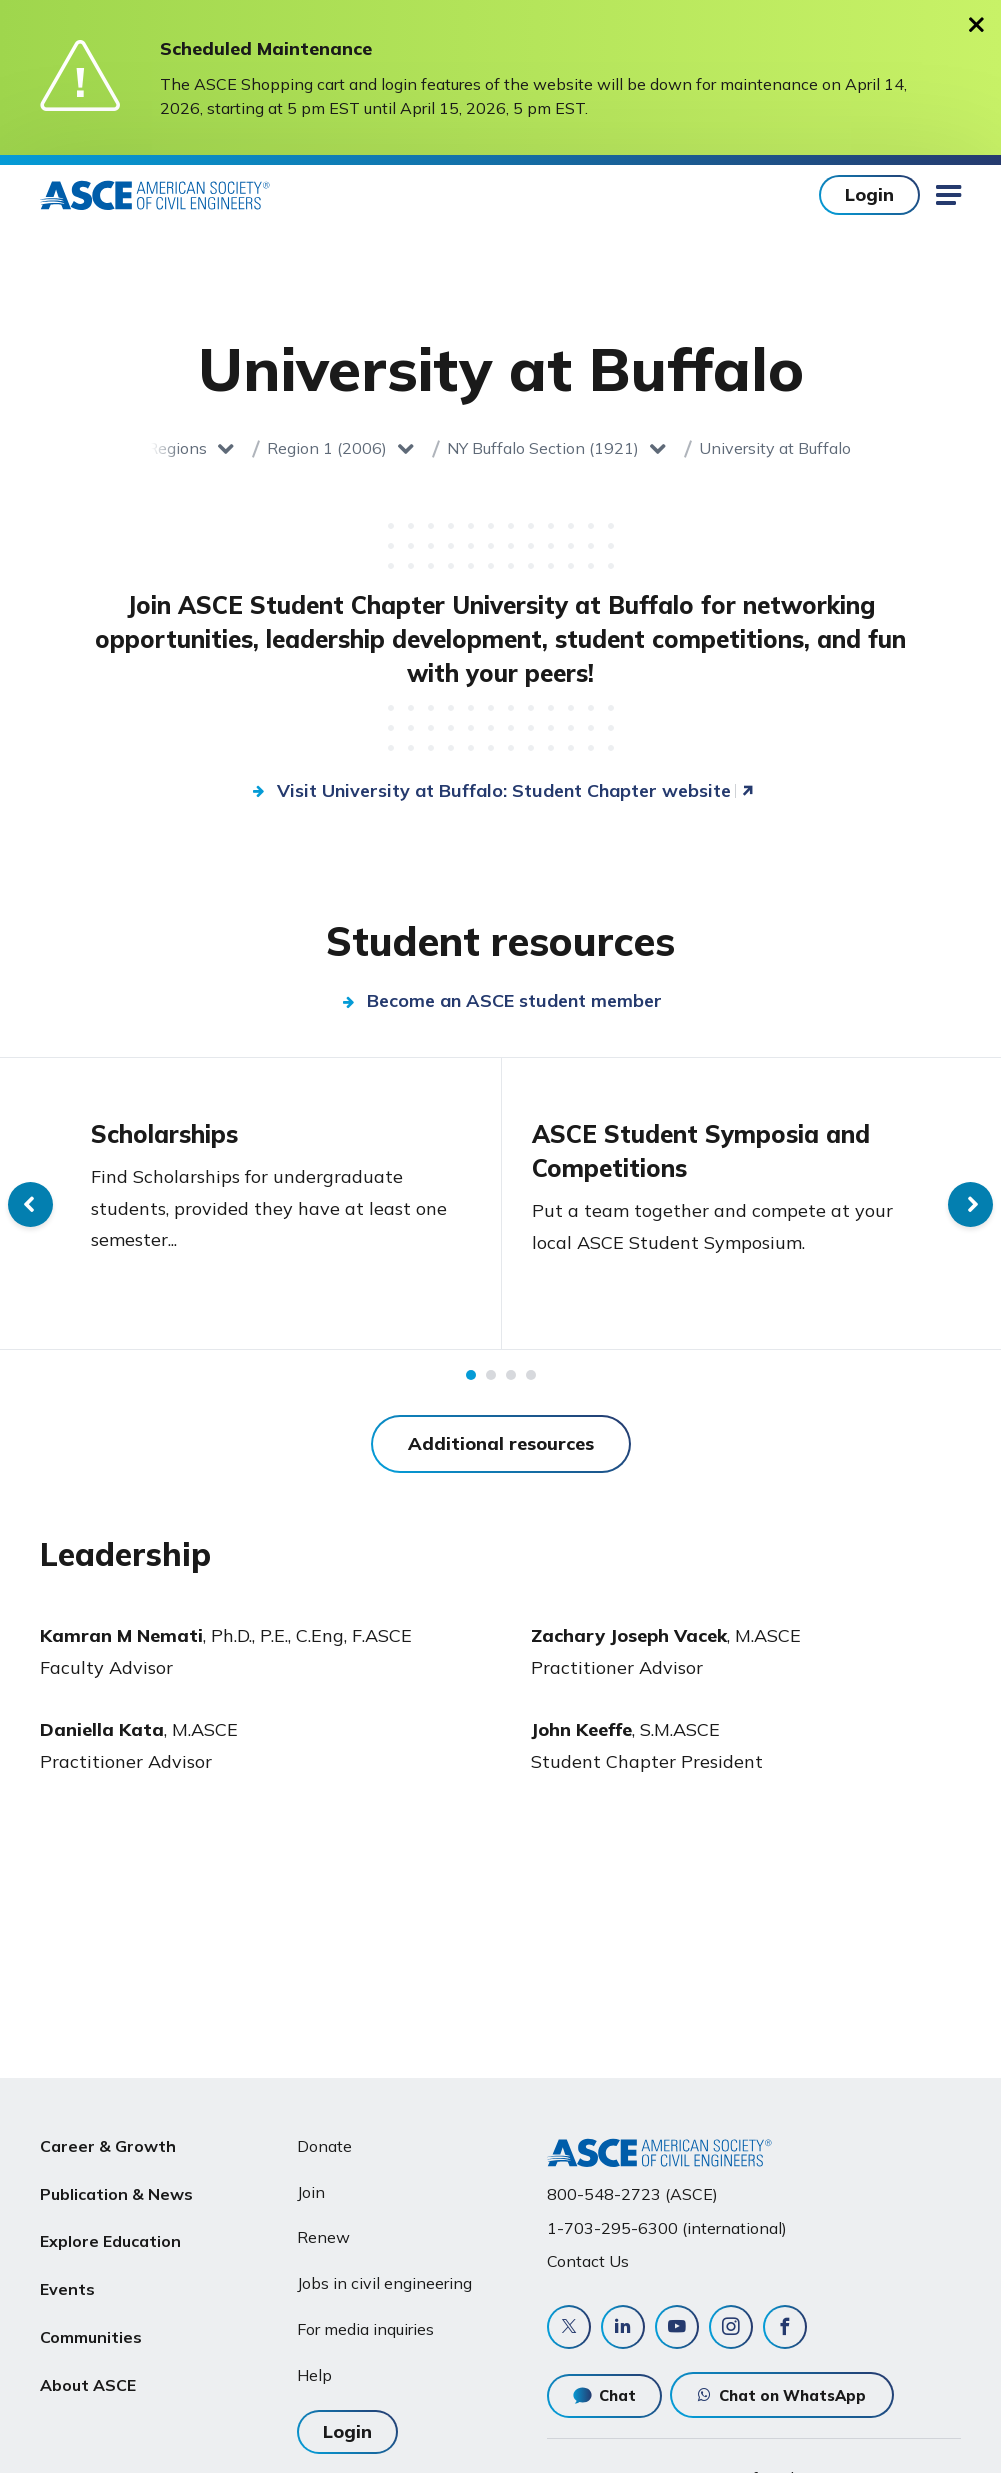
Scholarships (164, 1134)
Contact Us (588, 2261)
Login (869, 194)
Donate (324, 2146)
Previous (30, 1204)
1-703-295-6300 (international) (667, 2228)
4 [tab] (531, 1375)
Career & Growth (108, 2146)
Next (970, 1204)
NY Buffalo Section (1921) (543, 448)
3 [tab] (511, 1375)
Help (314, 2375)
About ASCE (88, 2385)
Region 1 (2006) (327, 448)
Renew (323, 2237)
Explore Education (110, 2241)
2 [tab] (491, 1375)
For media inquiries (365, 2329)
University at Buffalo (775, 448)
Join (311, 2192)
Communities (91, 2337)
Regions (177, 448)
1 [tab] (471, 1375)
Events (67, 2289)
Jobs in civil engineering (384, 2283)
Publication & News (116, 2194)
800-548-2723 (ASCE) (632, 2194)
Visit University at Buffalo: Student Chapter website (504, 790)
